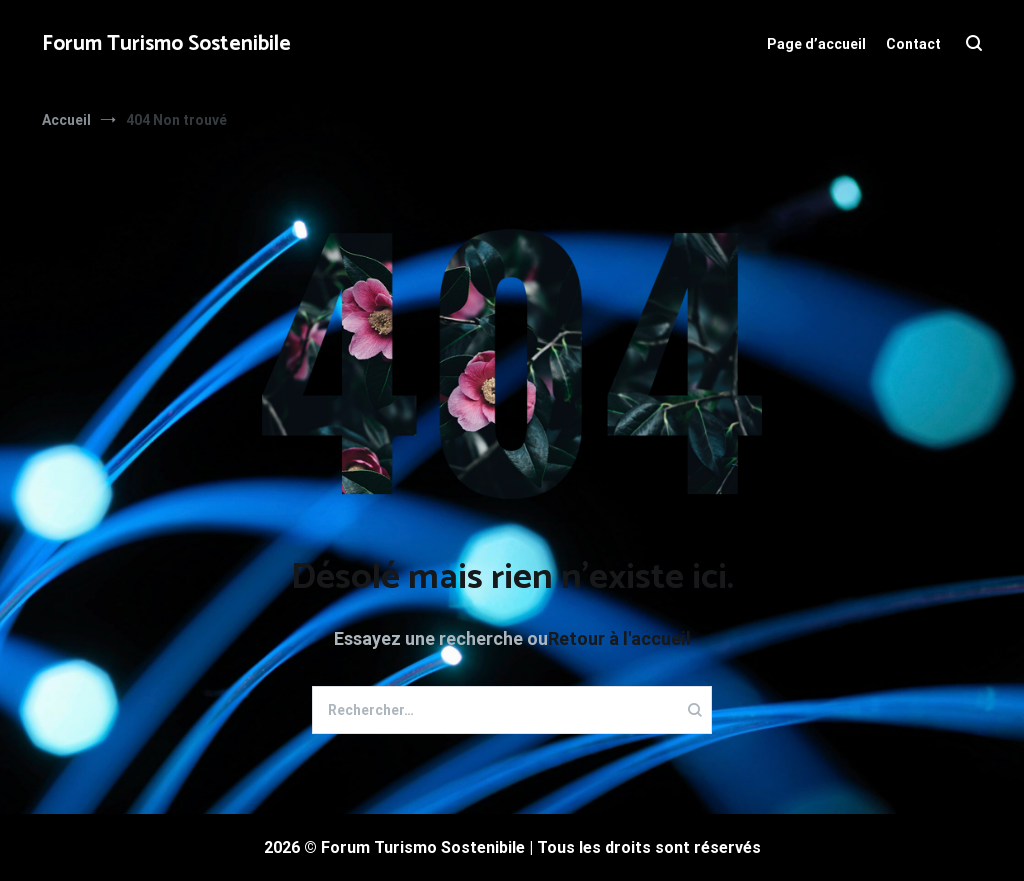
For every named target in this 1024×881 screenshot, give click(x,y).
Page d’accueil (816, 44)
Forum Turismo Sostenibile (166, 44)
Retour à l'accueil (619, 638)
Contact (913, 44)
